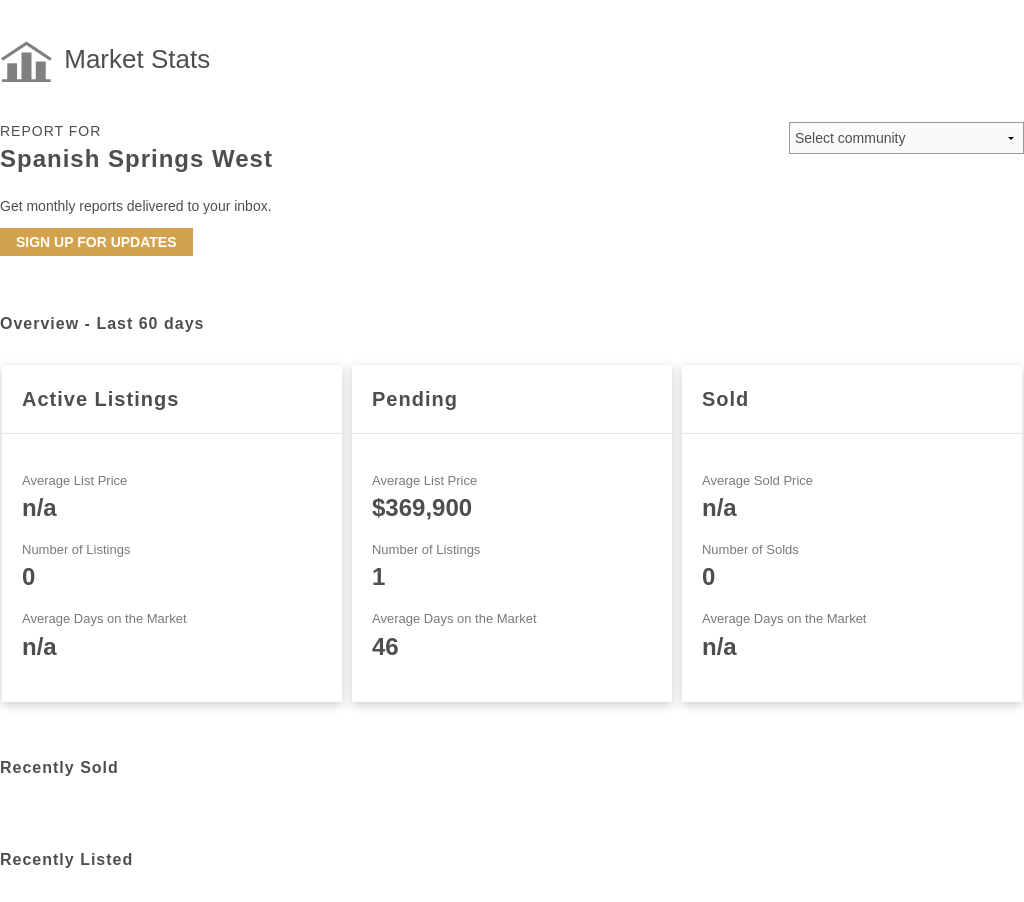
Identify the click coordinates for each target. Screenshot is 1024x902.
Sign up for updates (96, 242)
